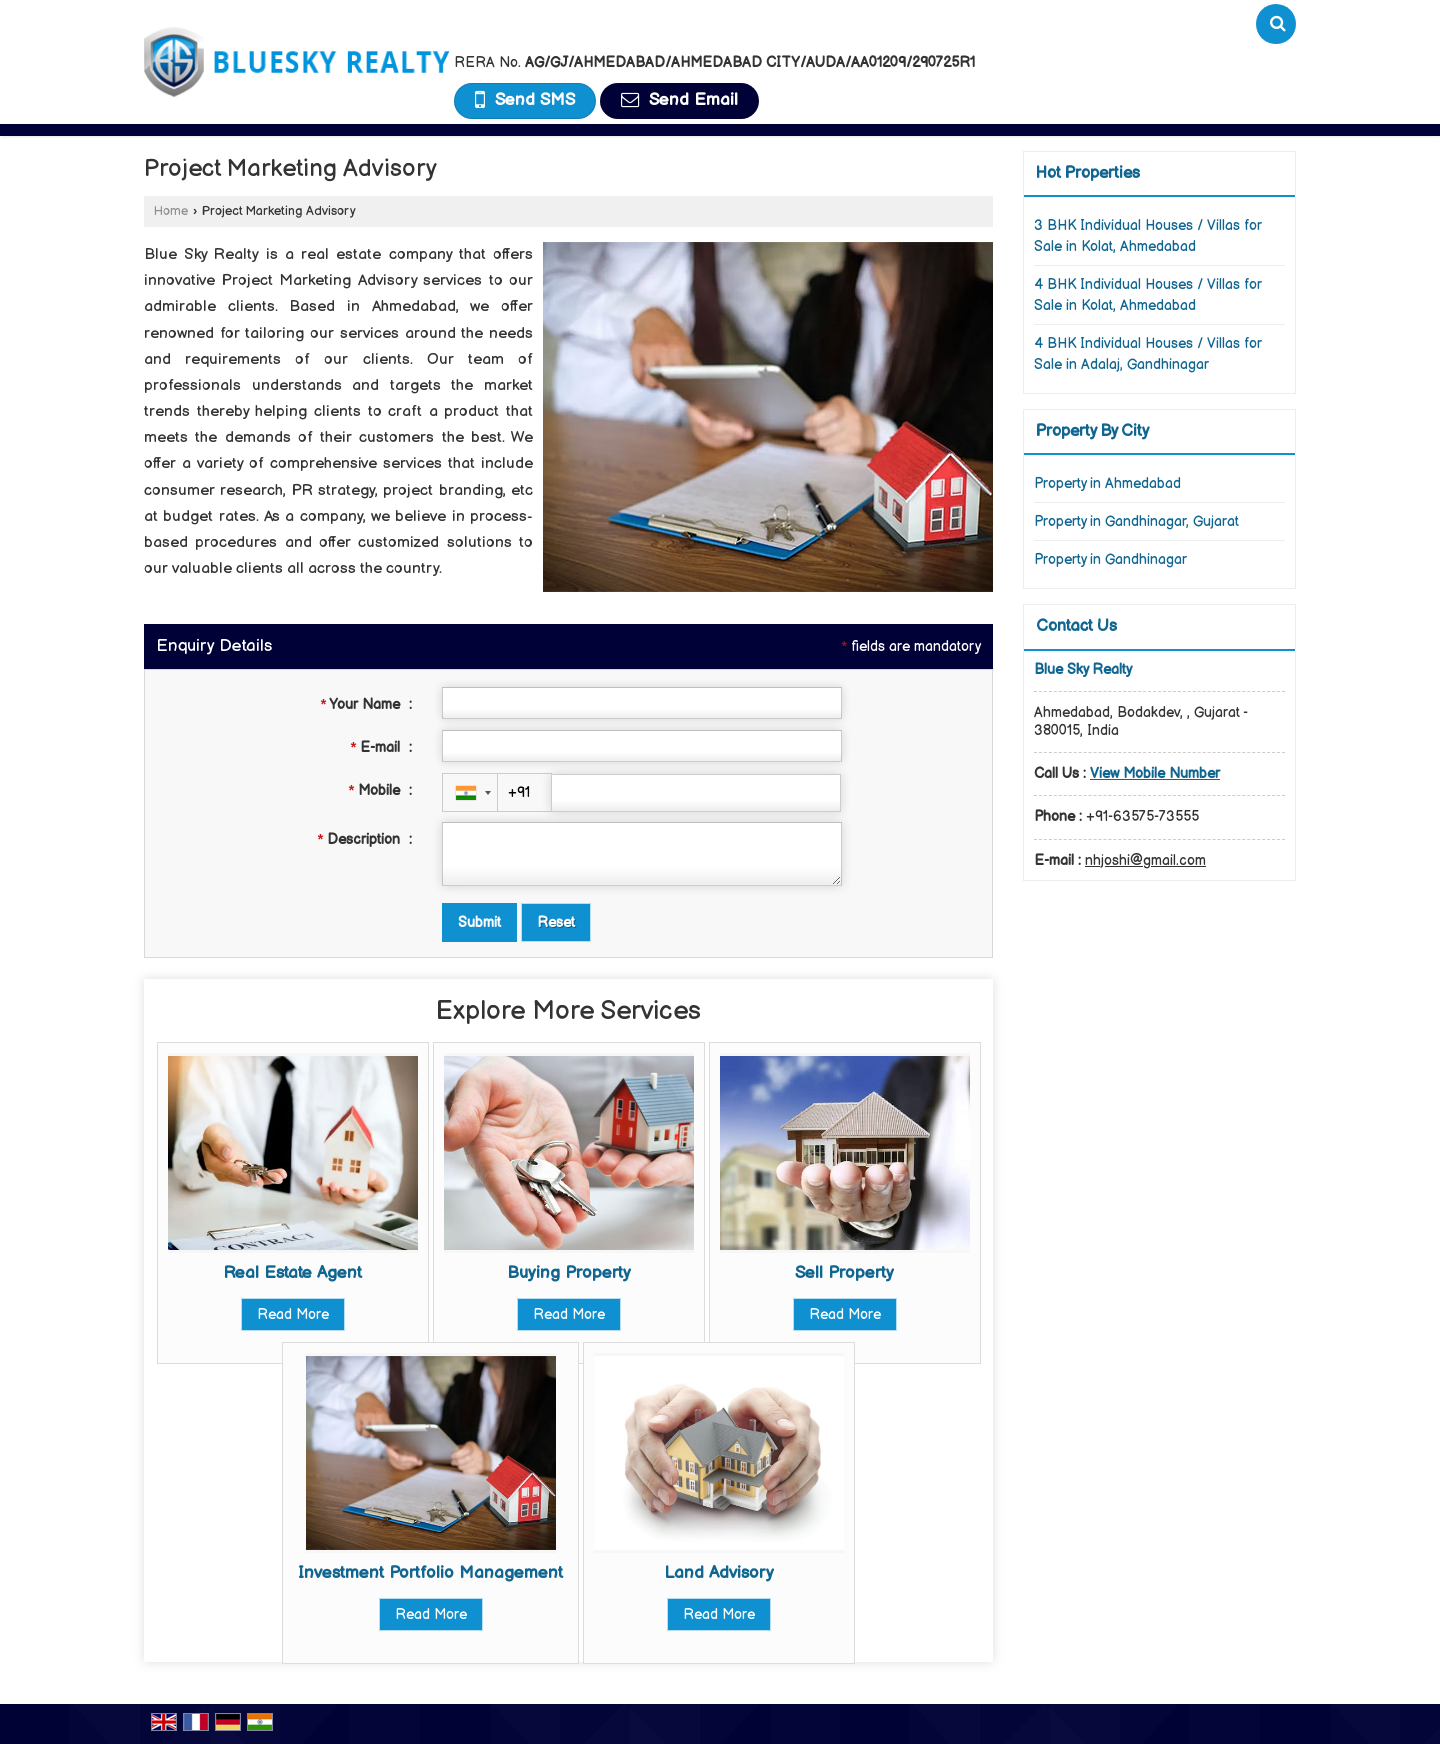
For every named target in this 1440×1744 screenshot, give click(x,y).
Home (171, 211)
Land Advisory (719, 1573)
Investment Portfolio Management (430, 1573)
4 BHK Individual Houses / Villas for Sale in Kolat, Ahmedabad (1148, 295)
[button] (1155, 773)
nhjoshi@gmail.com (1145, 860)
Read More (293, 1314)
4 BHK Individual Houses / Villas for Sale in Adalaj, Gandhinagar (1148, 354)
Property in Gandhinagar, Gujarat (1136, 521)
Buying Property (569, 1273)
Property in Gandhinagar (1110, 559)
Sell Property (844, 1273)
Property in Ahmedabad (1107, 483)
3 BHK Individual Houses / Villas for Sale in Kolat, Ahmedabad (1148, 236)
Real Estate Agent (292, 1273)
